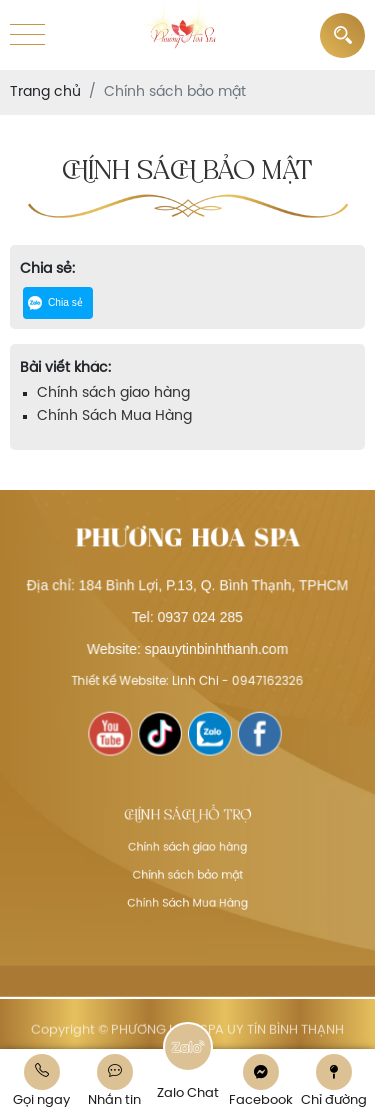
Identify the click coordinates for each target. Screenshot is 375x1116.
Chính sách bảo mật (188, 873)
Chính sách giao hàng (113, 393)
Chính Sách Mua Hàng (114, 416)
